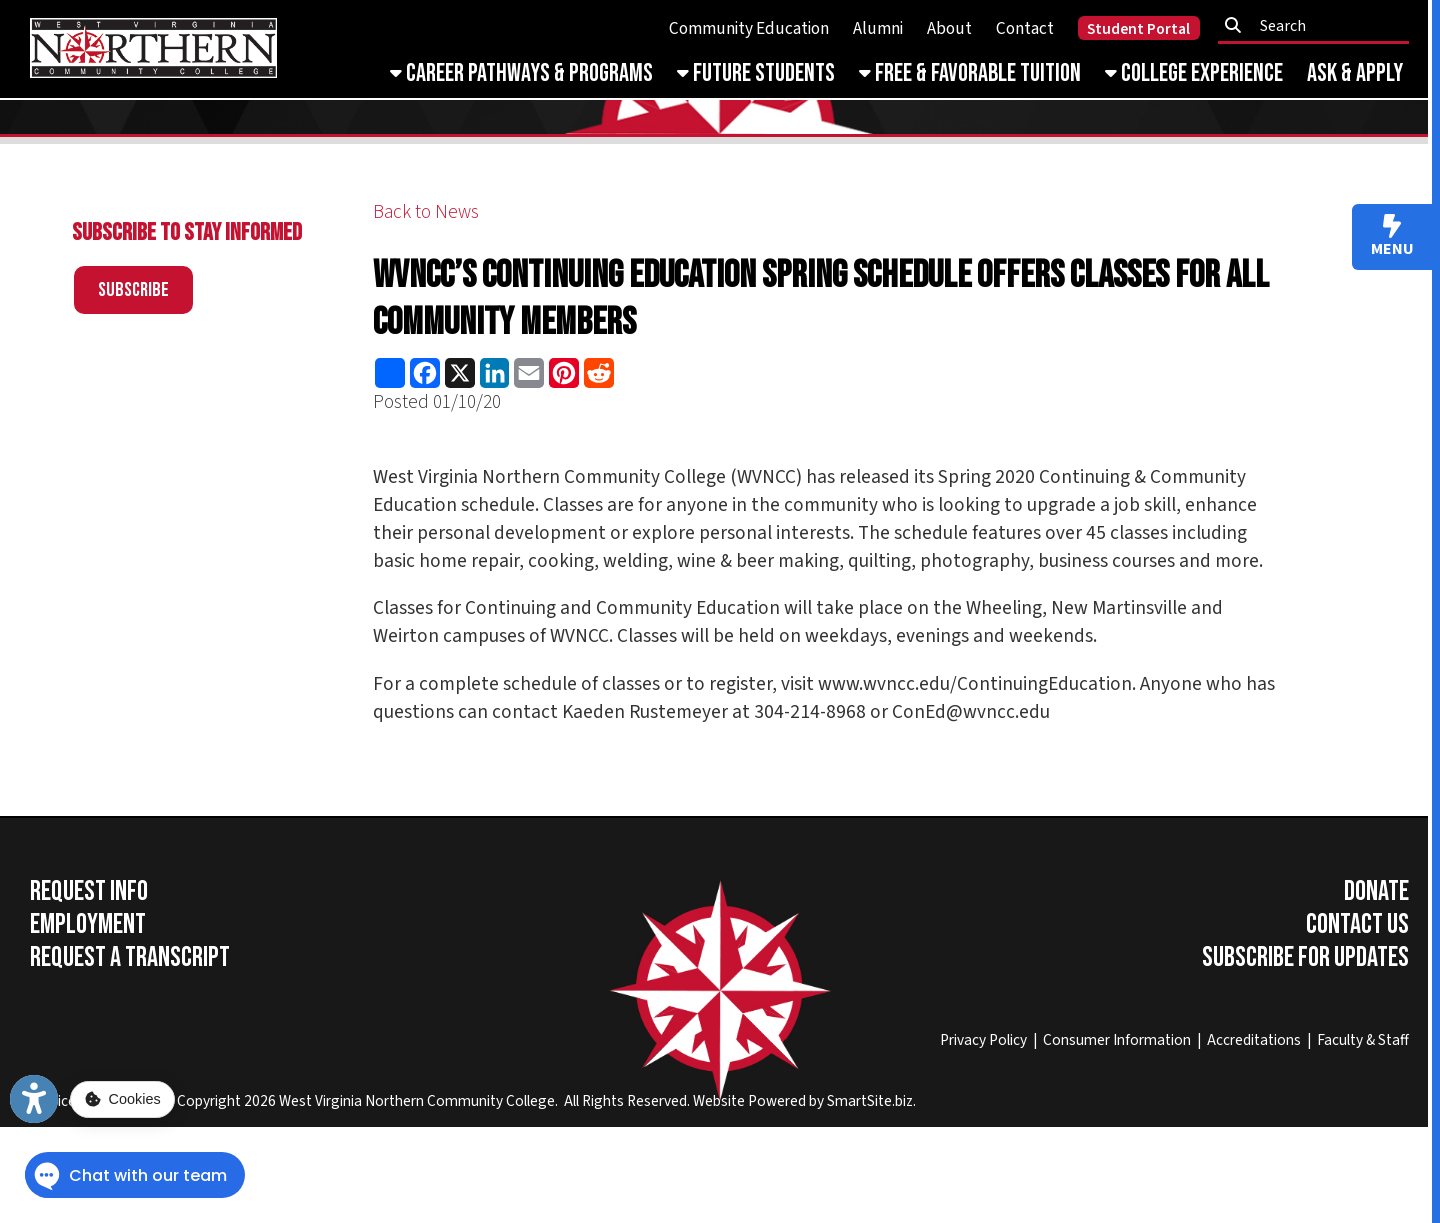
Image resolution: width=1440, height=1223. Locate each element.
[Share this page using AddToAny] (390, 373)
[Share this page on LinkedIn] (494, 373)
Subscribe (133, 290)
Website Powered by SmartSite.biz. (804, 1101)
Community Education (749, 28)
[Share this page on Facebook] (425, 373)
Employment (88, 924)
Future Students (756, 73)
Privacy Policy (983, 1040)
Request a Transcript (130, 957)
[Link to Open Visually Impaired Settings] (34, 1099)
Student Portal (1138, 29)
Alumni (878, 28)
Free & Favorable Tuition (970, 73)
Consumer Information (1117, 1040)
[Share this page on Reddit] (598, 373)
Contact (1025, 28)
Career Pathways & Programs (521, 73)
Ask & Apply (1355, 73)
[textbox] (1320, 26)
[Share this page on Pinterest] (564, 373)
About (949, 28)
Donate (1376, 891)
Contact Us (1357, 924)
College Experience (1194, 73)
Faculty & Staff (1363, 1040)
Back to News (426, 212)
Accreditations (1254, 1040)
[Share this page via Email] (529, 373)
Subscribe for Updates (1305, 957)
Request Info (89, 891)
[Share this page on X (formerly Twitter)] (459, 373)
